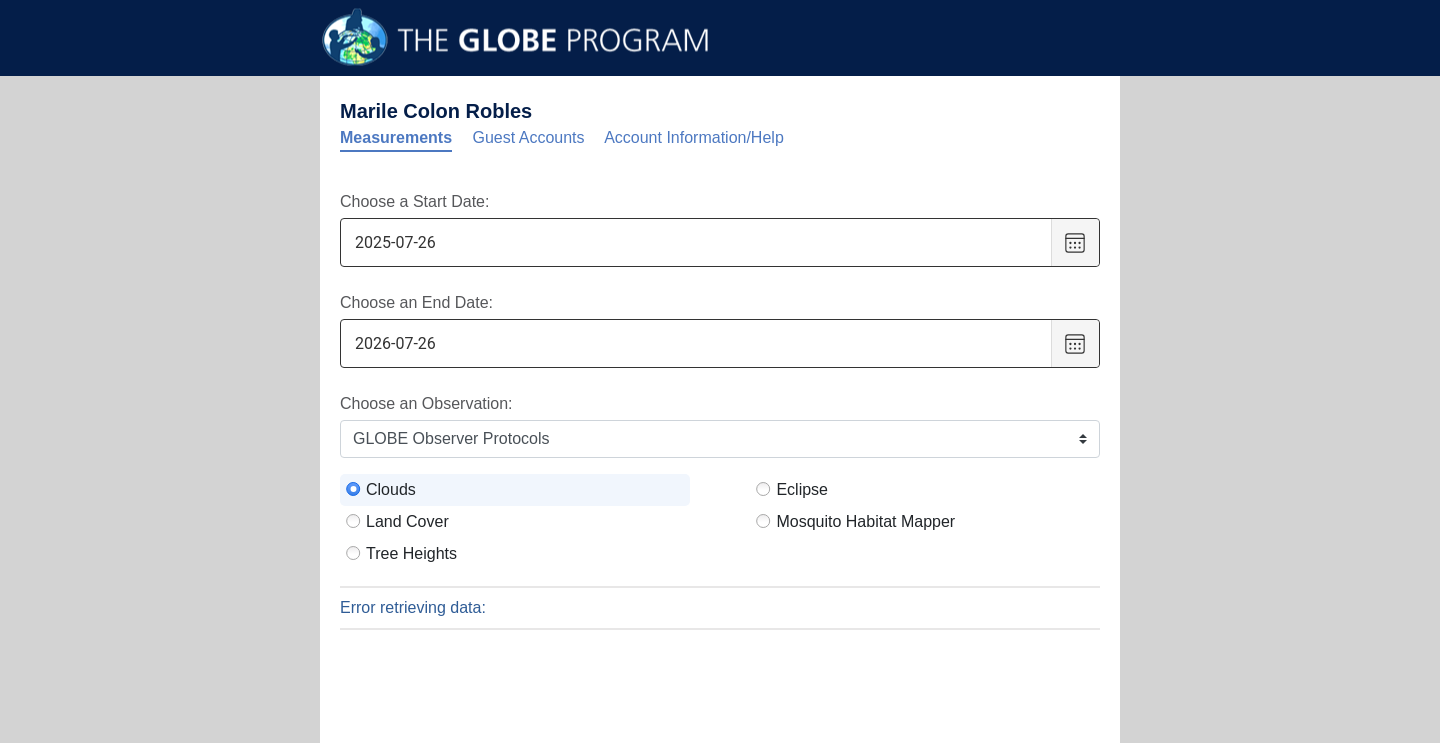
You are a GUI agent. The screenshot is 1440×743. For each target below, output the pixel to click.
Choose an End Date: (416, 302)
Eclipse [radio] (802, 489)
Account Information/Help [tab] (694, 137)
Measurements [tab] (396, 137)
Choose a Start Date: (414, 201)
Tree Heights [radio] (411, 553)
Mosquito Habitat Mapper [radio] (865, 521)
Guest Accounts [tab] (529, 137)
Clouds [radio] (391, 489)
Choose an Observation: (426, 403)
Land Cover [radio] (407, 521)
